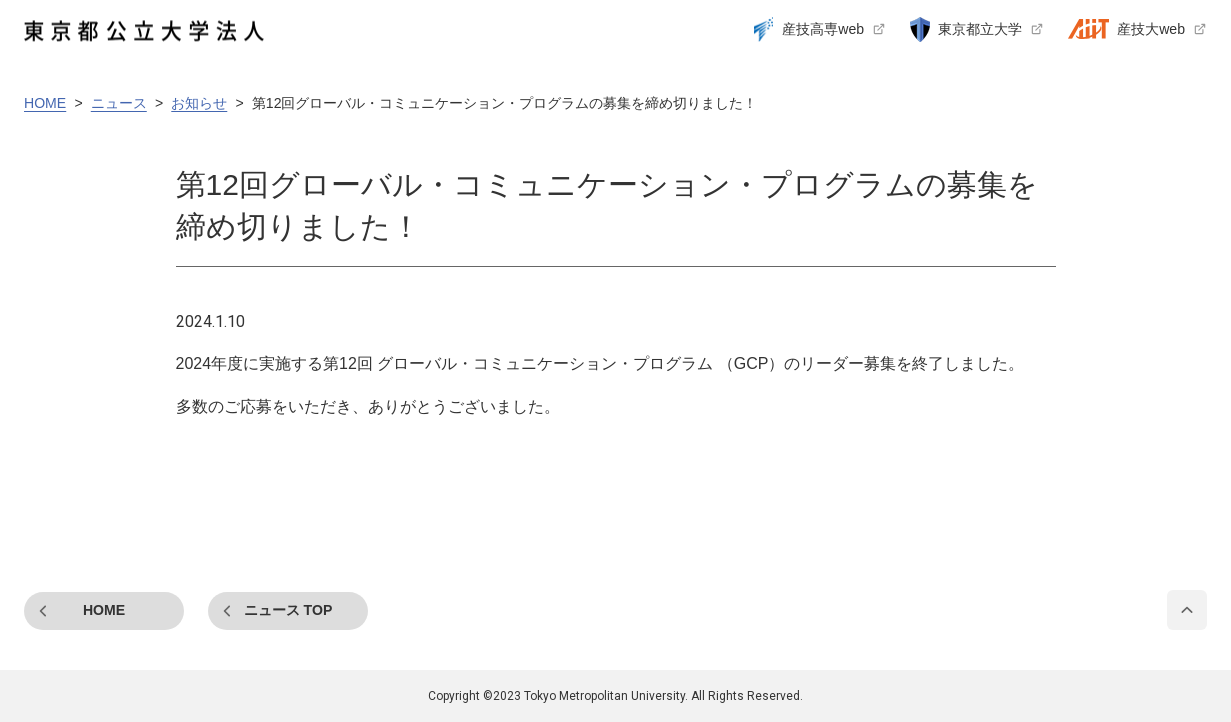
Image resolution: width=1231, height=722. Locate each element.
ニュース (288, 610)
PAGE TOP (1187, 610)
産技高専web (823, 29)
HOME (104, 610)
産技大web (1151, 29)
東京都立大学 (980, 29)
